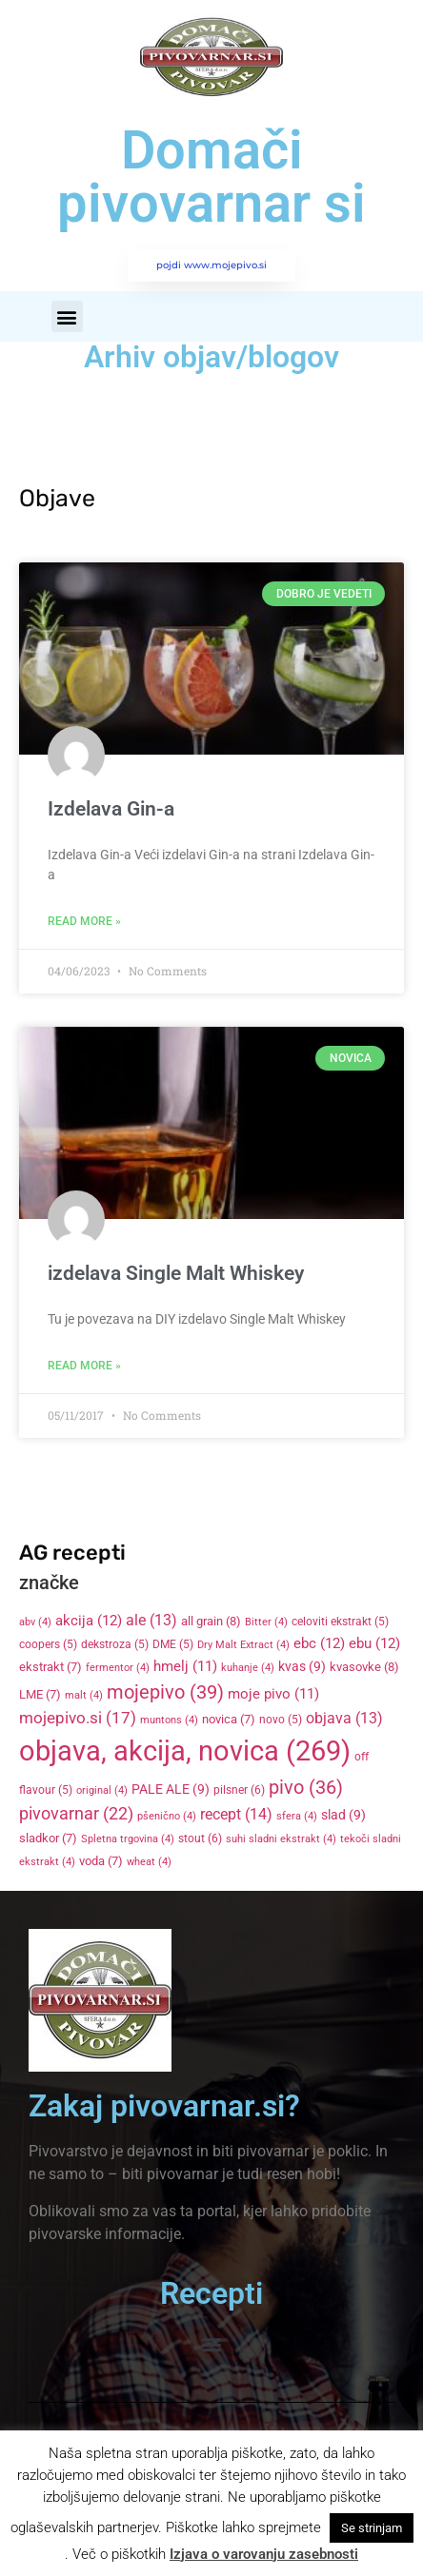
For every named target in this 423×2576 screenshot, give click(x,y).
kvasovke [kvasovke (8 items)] (364, 1667)
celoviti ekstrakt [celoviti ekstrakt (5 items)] (340, 1621)
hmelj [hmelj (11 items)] (185, 1666)
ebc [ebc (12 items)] (319, 1643)
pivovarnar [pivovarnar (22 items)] (76, 1813)
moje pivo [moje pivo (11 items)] (273, 1693)
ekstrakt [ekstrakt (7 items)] (50, 1667)
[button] (67, 316)
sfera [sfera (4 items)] (296, 1816)
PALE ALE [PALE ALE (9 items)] (170, 1789)
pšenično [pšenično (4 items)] (166, 1816)
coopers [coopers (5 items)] (48, 1644)
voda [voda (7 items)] (101, 1861)
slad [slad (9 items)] (343, 1814)
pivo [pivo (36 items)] (306, 1787)
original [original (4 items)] (102, 1790)
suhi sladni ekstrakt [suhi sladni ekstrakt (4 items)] (281, 1839)
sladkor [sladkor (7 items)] (48, 1838)
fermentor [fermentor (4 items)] (118, 1668)
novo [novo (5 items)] (280, 1719)
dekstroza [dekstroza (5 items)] (115, 1644)
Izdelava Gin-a (111, 808)
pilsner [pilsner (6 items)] (239, 1790)
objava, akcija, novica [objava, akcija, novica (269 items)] (185, 1751)
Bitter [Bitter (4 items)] (266, 1622)
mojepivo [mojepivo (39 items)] (165, 1692)
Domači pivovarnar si (211, 177)
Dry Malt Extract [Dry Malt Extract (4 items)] (243, 1645)
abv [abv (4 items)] (35, 1622)
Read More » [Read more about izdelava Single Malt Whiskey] (84, 1365)
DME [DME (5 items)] (172, 1644)
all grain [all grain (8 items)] (211, 1621)
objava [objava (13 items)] (344, 1718)
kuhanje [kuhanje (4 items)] (247, 1668)
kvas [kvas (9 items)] (302, 1666)
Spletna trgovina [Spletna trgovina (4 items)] (127, 1839)
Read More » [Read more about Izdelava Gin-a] (84, 921)
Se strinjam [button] (371, 2528)
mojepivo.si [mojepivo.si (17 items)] (77, 1718)
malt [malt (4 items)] (84, 1695)
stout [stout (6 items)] (200, 1838)
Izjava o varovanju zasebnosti (264, 2554)
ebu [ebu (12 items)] (374, 1643)
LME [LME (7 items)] (40, 1694)
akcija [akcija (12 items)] (88, 1620)
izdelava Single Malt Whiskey (176, 1273)
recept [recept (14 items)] (236, 1814)
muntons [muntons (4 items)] (169, 1720)
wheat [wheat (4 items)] (149, 1862)
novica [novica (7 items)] (228, 1719)
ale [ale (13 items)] (151, 1620)
